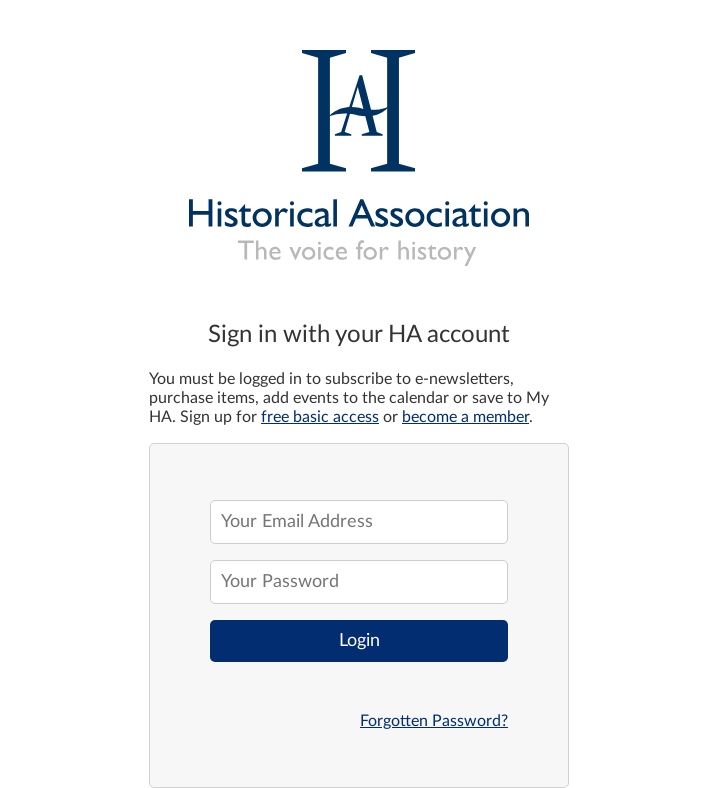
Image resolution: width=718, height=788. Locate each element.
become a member (465, 417)
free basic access (320, 417)
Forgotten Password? (434, 721)
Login (359, 641)
